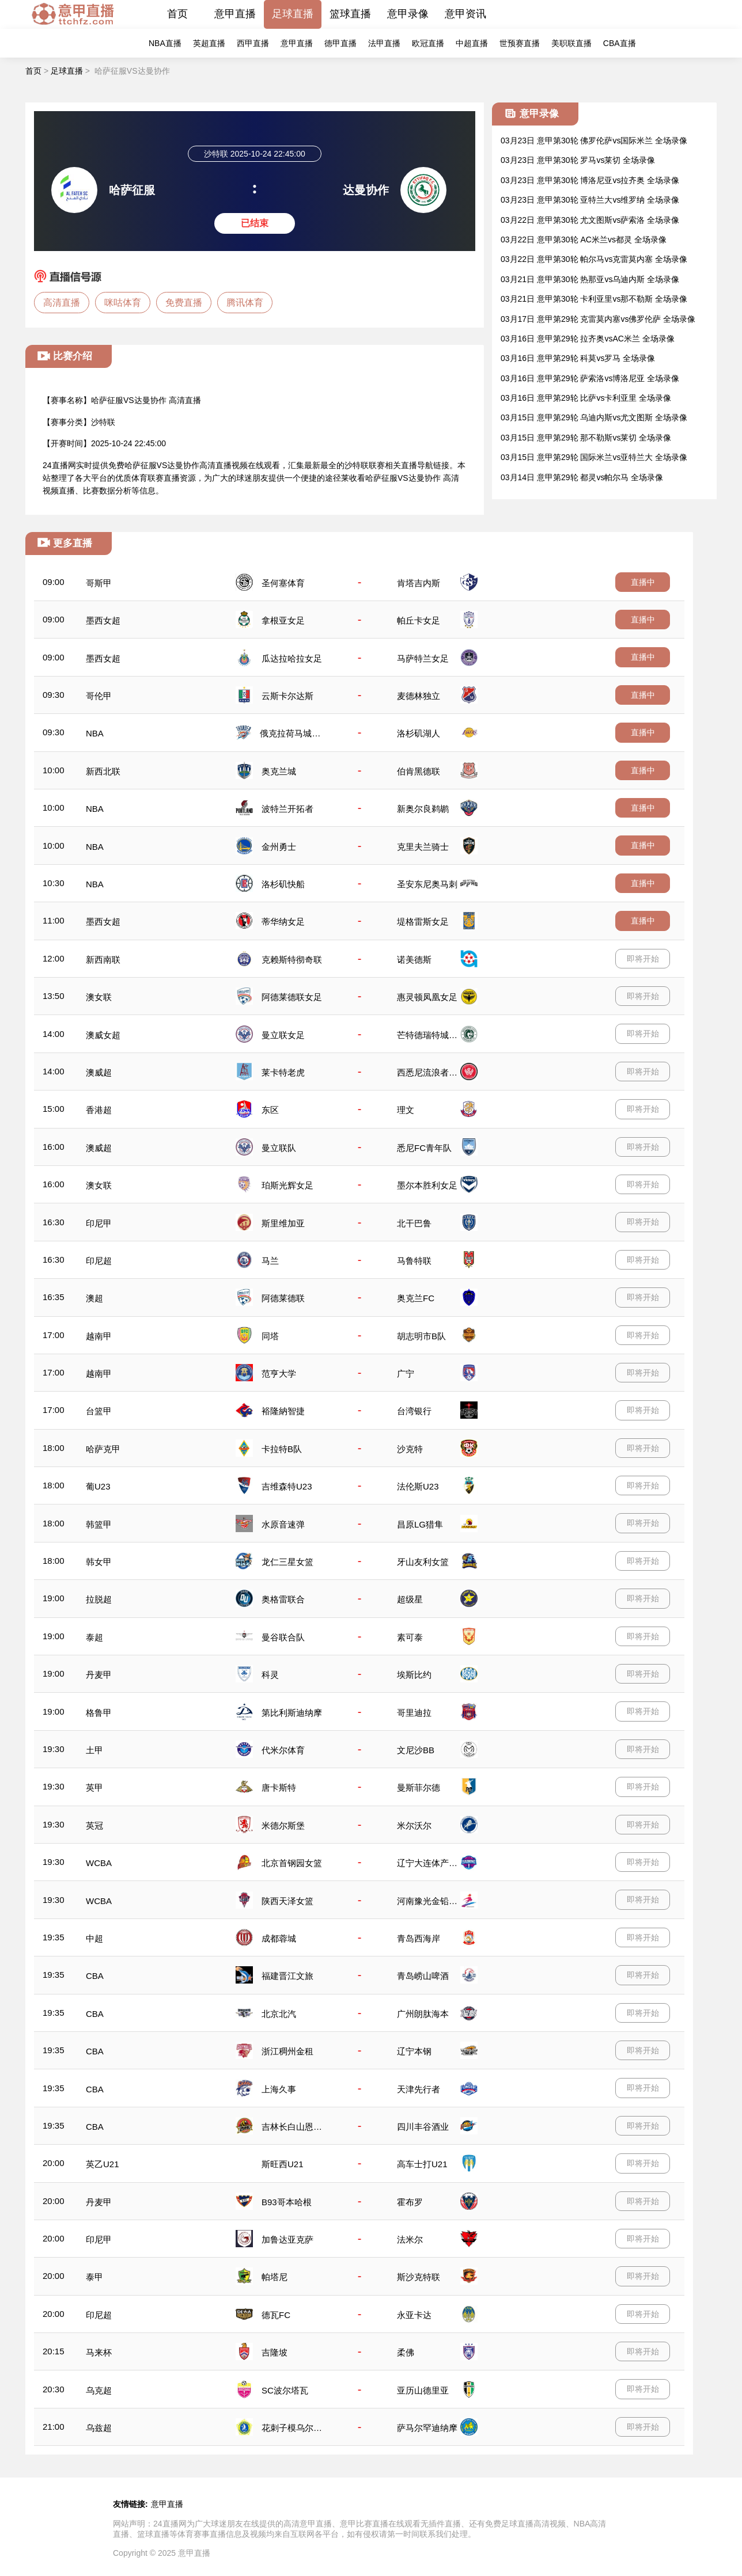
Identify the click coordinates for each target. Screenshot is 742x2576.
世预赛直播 (519, 43)
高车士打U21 (422, 2164)
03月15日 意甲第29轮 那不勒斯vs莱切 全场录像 (586, 437)
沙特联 (103, 422)
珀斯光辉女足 (287, 1185)
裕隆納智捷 (283, 1411)
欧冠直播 (428, 43)
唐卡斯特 (279, 1787)
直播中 (643, 582)
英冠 (94, 1825)
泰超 (94, 1637)
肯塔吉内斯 (418, 583)
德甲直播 (340, 43)
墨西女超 (103, 620)
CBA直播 (619, 43)
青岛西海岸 (418, 1938)
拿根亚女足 (283, 620)
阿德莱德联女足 (292, 997)
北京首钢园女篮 (292, 1863)
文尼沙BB (415, 1750)
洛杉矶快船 (283, 884)
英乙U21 (102, 2164)
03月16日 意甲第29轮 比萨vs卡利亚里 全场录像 (586, 397)
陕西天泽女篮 (287, 1901)
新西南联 (103, 959)
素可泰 (410, 1637)
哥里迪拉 (414, 1713)
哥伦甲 (99, 696)
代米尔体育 (283, 1750)
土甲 (94, 1750)
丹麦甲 (99, 1675)
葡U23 (98, 1486)
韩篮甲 (99, 1524)
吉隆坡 (274, 2352)
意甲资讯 (465, 14)
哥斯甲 (99, 583)
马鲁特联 (414, 1261)
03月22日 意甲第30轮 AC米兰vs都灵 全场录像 (584, 239)
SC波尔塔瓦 (285, 2390)
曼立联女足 (283, 1035)
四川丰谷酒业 (423, 2127)
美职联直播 (571, 43)
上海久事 (279, 2089)
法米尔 (410, 2239)
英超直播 (209, 43)
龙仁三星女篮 (287, 1562)
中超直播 (472, 43)
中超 (94, 1938)
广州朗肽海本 (423, 2014)
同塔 (270, 1336)
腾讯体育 (244, 302)
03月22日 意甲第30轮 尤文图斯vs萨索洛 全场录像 (590, 220)
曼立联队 (279, 1148)
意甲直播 (235, 14)
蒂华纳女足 (283, 921)
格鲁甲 (99, 1713)
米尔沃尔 (414, 1825)
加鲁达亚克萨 (287, 2239)
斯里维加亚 (283, 1223)
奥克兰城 (279, 771)
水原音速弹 (283, 1524)
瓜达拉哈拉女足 (292, 658)
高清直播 (61, 302)
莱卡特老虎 (283, 1072)
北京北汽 (279, 2014)
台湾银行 (414, 1411)
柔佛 (405, 2352)
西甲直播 (253, 43)
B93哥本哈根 (287, 2202)
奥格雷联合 (283, 1599)
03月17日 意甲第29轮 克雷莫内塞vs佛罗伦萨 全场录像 (598, 319)
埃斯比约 (414, 1675)
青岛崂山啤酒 (423, 1976)
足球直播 (292, 14)
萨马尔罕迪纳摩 (427, 2428)
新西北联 (103, 771)
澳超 (94, 1298)
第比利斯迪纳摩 (292, 1713)
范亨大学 (279, 1373)
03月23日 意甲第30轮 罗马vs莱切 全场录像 (578, 160)
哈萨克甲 (103, 1449)
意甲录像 (408, 14)
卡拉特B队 (282, 1449)
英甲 (94, 1787)
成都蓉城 (279, 1938)
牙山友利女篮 (423, 1562)
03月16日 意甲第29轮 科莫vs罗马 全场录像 (578, 358)
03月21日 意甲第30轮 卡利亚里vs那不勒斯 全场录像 (594, 298)
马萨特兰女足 (423, 658)
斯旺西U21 (283, 2164)
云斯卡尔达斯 (287, 696)
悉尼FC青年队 (424, 1148)
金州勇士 (279, 847)
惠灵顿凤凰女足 (427, 997)
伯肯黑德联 (418, 771)
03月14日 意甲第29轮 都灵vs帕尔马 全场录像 (582, 477)
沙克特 (410, 1449)
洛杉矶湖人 (418, 733)
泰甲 (94, 2277)
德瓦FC (276, 2315)
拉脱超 (99, 1599)
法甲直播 (384, 43)
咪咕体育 (122, 302)
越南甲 (99, 1336)
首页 (177, 14)
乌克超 (99, 2390)
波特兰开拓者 (287, 809)
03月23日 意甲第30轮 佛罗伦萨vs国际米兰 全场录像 (594, 140)
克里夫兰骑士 (423, 847)
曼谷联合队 (283, 1637)
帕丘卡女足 (418, 620)
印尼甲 (99, 1223)
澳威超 (99, 1072)
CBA (95, 1976)
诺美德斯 (414, 959)
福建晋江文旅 (287, 1976)
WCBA (99, 1863)
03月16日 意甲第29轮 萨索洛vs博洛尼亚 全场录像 (590, 378)
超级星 (410, 1599)
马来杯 (99, 2352)
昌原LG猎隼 (420, 1524)
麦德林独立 (418, 696)
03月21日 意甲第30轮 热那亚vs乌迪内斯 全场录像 (590, 279)
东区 (270, 1110)
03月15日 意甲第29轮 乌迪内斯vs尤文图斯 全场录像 (594, 417)
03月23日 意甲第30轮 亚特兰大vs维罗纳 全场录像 (590, 199)
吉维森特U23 (287, 1486)
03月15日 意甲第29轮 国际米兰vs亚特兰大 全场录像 (594, 457)
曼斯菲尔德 (418, 1787)
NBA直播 (165, 43)
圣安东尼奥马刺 (427, 884)
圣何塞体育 (283, 583)
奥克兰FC (415, 1298)
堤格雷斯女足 (423, 921)
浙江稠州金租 (287, 2051)
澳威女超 (103, 1035)
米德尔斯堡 (283, 1825)
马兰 (270, 1261)
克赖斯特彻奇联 (292, 959)
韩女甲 (99, 1562)
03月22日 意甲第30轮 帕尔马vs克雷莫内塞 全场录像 (594, 259)
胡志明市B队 (421, 1336)
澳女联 (99, 997)
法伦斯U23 (418, 1486)
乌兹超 (99, 2428)
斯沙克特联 (418, 2277)
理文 (405, 1110)
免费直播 (183, 302)
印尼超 (99, 1261)
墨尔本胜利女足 (427, 1185)
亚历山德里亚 (423, 2390)
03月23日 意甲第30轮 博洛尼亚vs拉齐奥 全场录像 (590, 180)
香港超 (99, 1110)
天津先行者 (418, 2089)
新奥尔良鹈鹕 (423, 809)
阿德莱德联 (283, 1298)
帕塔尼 (274, 2277)
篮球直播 (350, 14)
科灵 (270, 1675)
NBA (95, 733)
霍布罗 (410, 2202)
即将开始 (643, 958)
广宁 (405, 1373)
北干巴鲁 (414, 1223)
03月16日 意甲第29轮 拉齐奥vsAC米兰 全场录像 (588, 338)
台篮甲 (99, 1411)
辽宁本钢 (414, 2051)
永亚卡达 (414, 2315)
